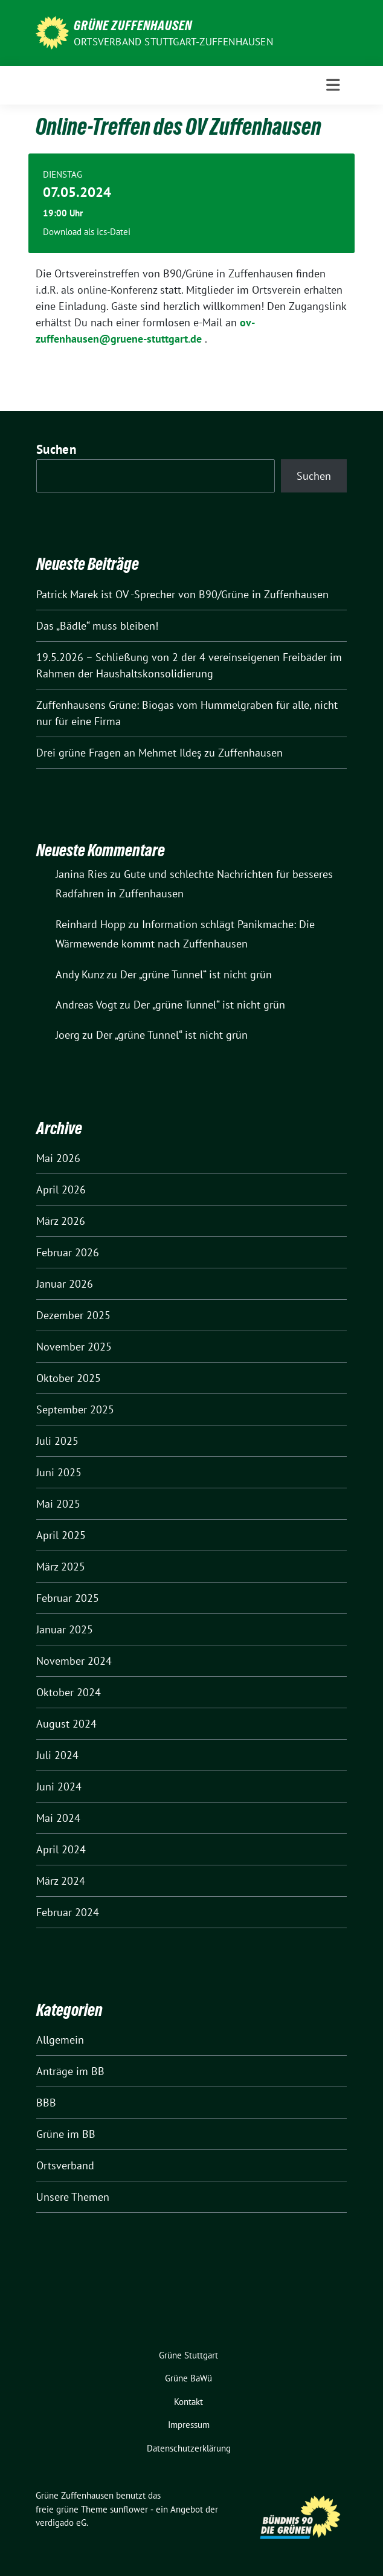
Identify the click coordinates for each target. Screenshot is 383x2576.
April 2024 (61, 1849)
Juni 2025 (59, 1472)
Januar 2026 (64, 1284)
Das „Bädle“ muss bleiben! (97, 626)
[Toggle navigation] (333, 85)
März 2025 (60, 1567)
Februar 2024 (67, 1912)
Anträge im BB (70, 2071)
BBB (46, 2103)
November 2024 (74, 1661)
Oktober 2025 (68, 1378)
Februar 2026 (67, 1252)
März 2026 (60, 1221)
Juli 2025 (57, 1441)
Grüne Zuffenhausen (133, 25)
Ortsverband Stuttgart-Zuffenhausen (173, 41)
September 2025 (75, 1409)
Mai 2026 (58, 1158)
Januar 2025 (64, 1629)
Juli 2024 (57, 1755)
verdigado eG (61, 2522)
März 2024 (60, 1881)
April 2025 (61, 1535)
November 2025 (74, 1347)
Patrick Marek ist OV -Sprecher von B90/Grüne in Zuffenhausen (182, 594)
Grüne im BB (65, 2134)
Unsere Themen (72, 2197)
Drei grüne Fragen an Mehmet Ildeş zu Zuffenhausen (159, 753)
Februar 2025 (67, 1598)
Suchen (56, 449)
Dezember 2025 (73, 1315)
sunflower (129, 2509)
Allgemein (60, 2040)
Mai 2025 (58, 1504)
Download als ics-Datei (86, 231)
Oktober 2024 (68, 1692)
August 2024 (66, 1724)
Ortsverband (65, 2165)
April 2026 (61, 1189)
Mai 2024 (58, 1818)
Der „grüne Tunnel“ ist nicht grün (196, 974)
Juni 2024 (59, 1786)
